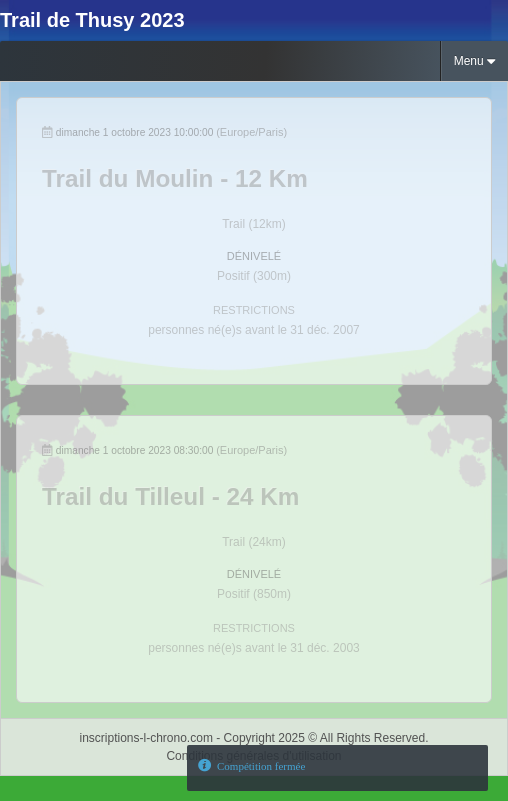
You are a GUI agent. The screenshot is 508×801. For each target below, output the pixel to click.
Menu (474, 61)
